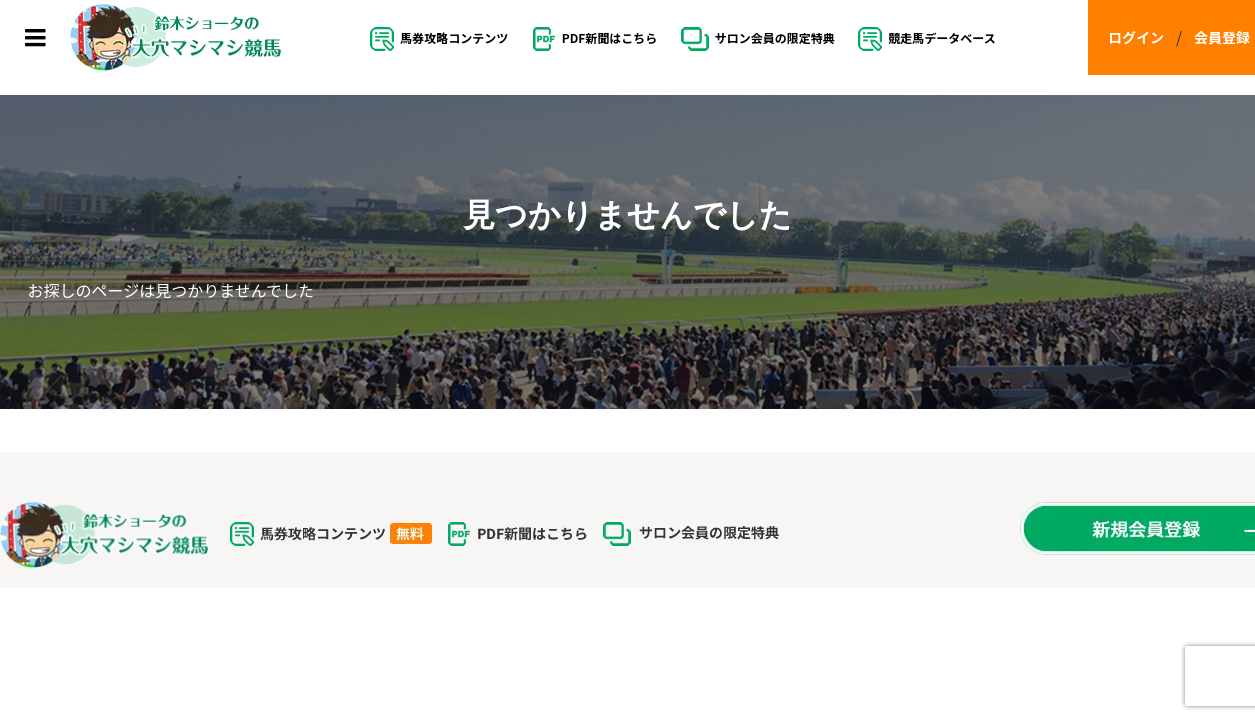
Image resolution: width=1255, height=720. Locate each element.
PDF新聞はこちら (595, 39)
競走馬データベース (926, 39)
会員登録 (1222, 37)
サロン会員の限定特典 (758, 39)
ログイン (1136, 37)
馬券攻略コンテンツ (439, 39)
